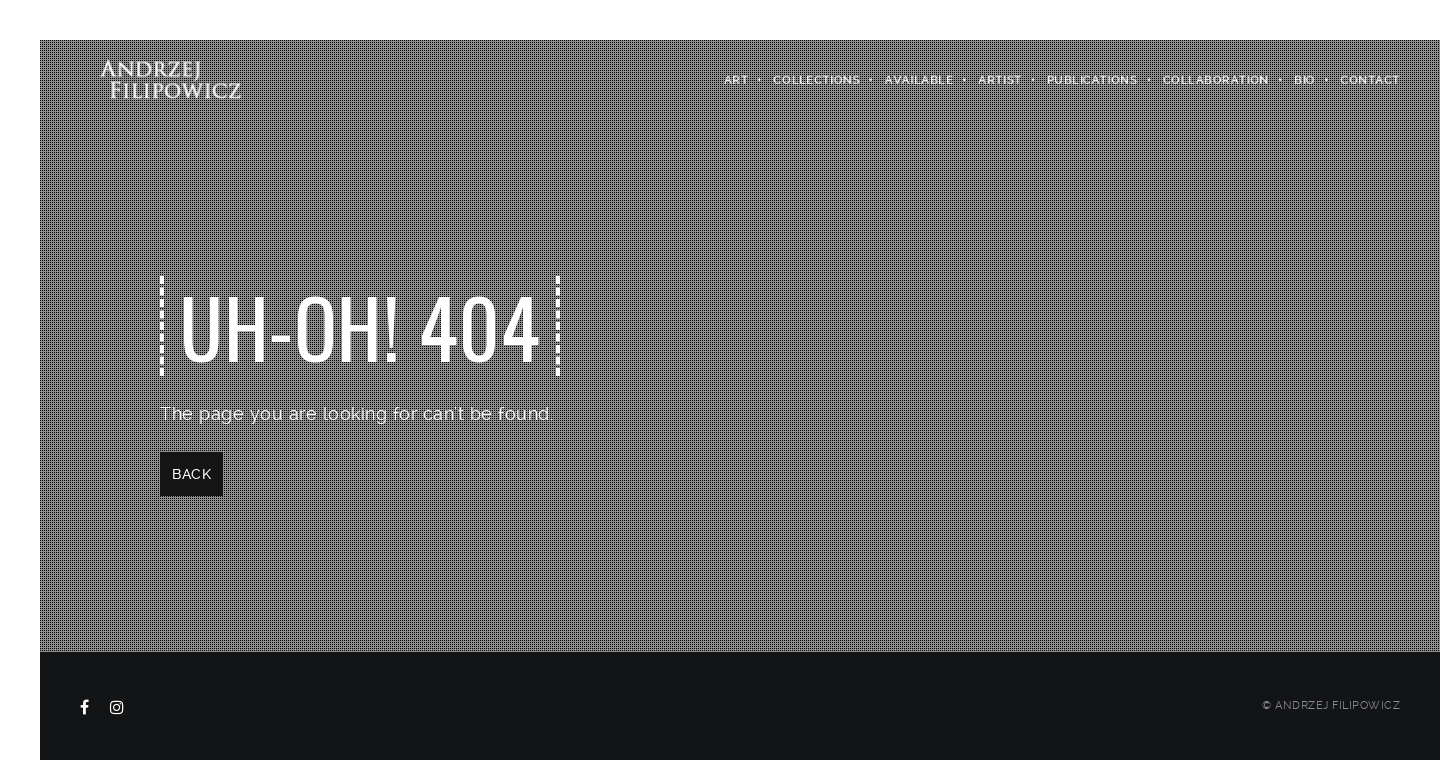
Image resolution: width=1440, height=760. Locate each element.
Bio (1305, 80)
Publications (1092, 80)
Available (919, 80)
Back (191, 474)
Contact (1371, 80)
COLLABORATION (1216, 80)
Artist (1000, 80)
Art (736, 80)
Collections (817, 80)
